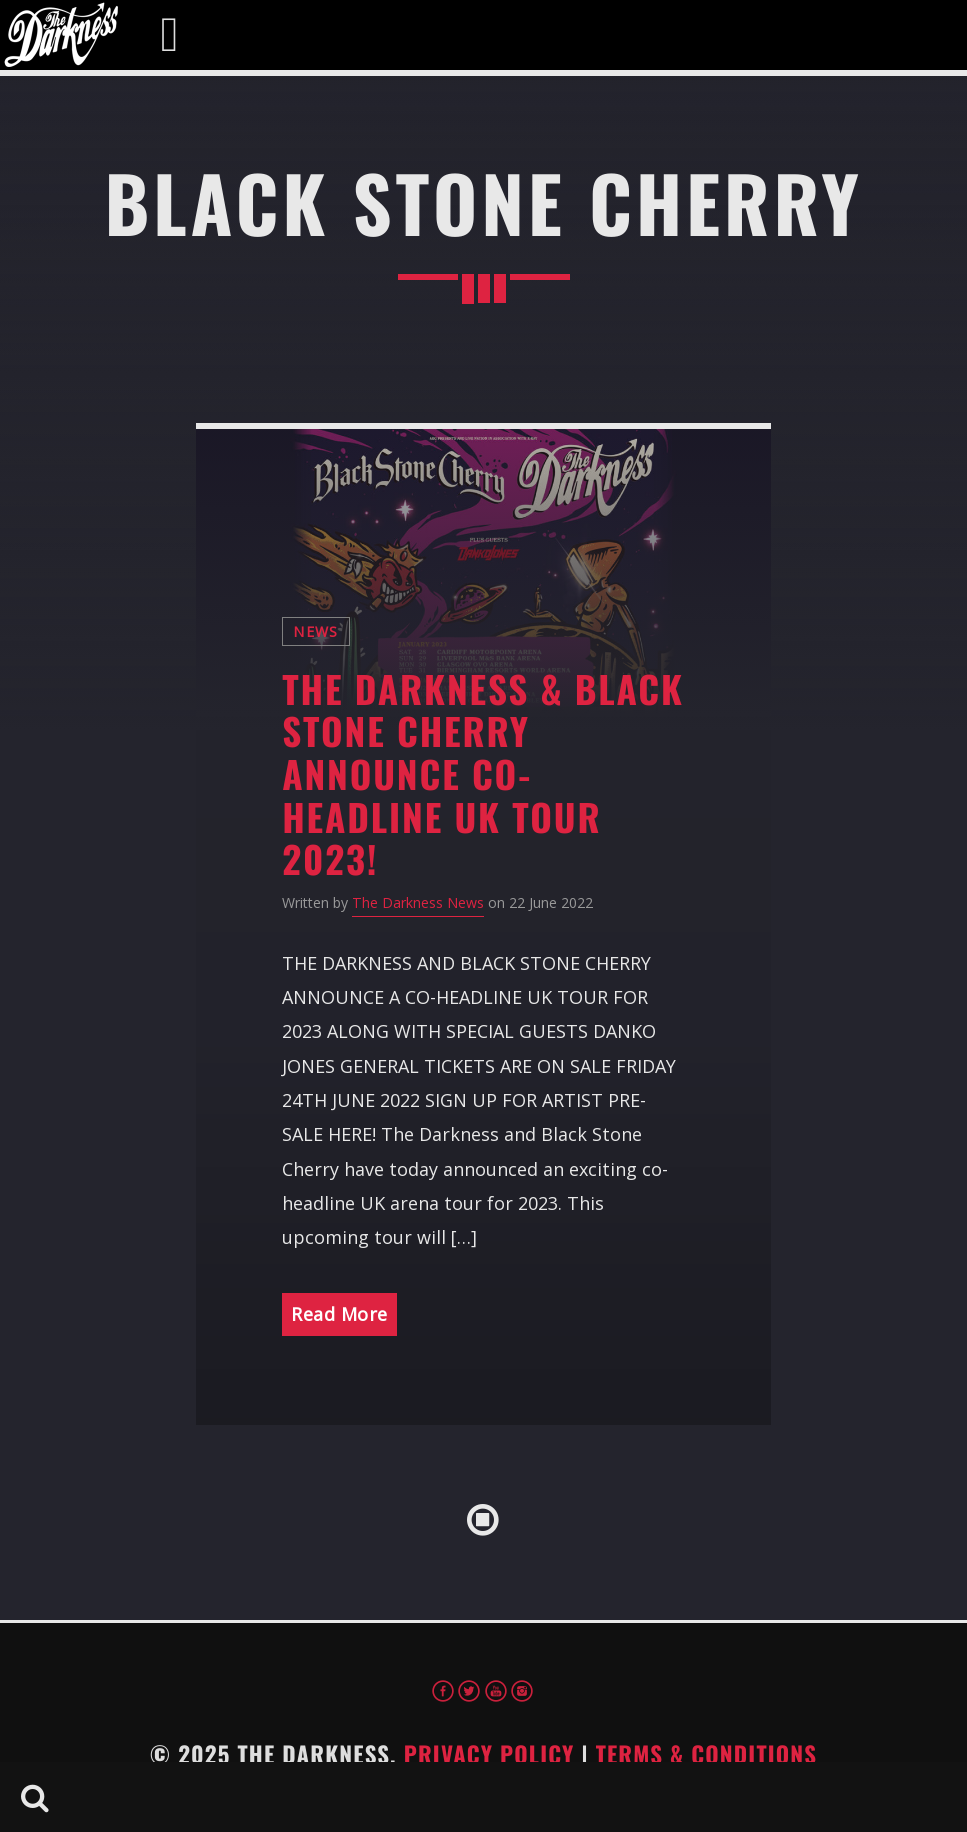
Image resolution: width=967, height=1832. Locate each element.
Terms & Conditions (707, 1754)
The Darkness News (418, 902)
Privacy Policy (489, 1754)
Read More (339, 1314)
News (316, 631)
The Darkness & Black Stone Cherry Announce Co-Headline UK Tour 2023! (483, 773)
